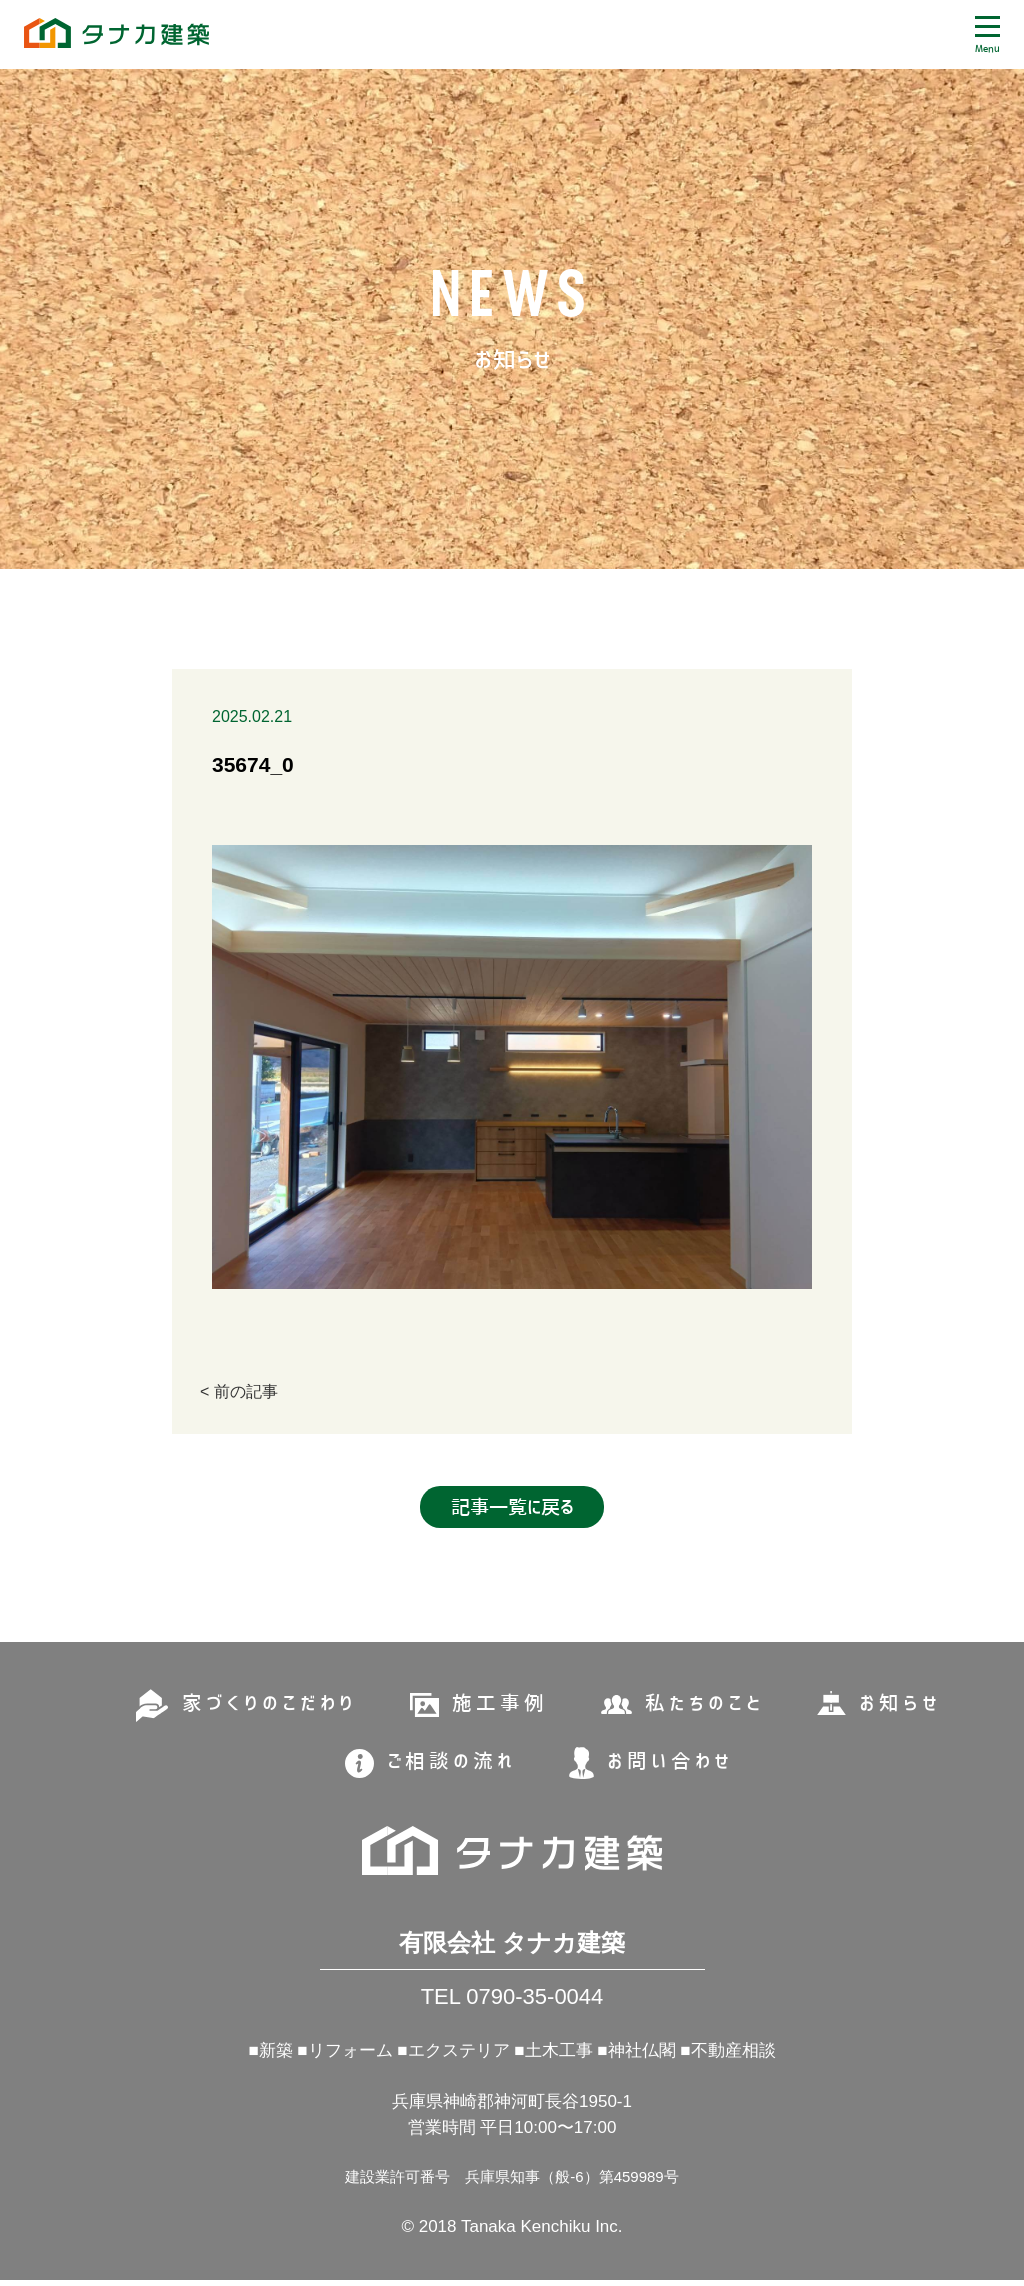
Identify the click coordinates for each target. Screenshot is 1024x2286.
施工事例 (500, 1706)
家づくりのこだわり (269, 1706)
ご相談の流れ (450, 1764)
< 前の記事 (239, 1391)
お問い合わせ (669, 1764)
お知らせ (901, 1706)
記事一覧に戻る (512, 1512)
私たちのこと (705, 1706)
